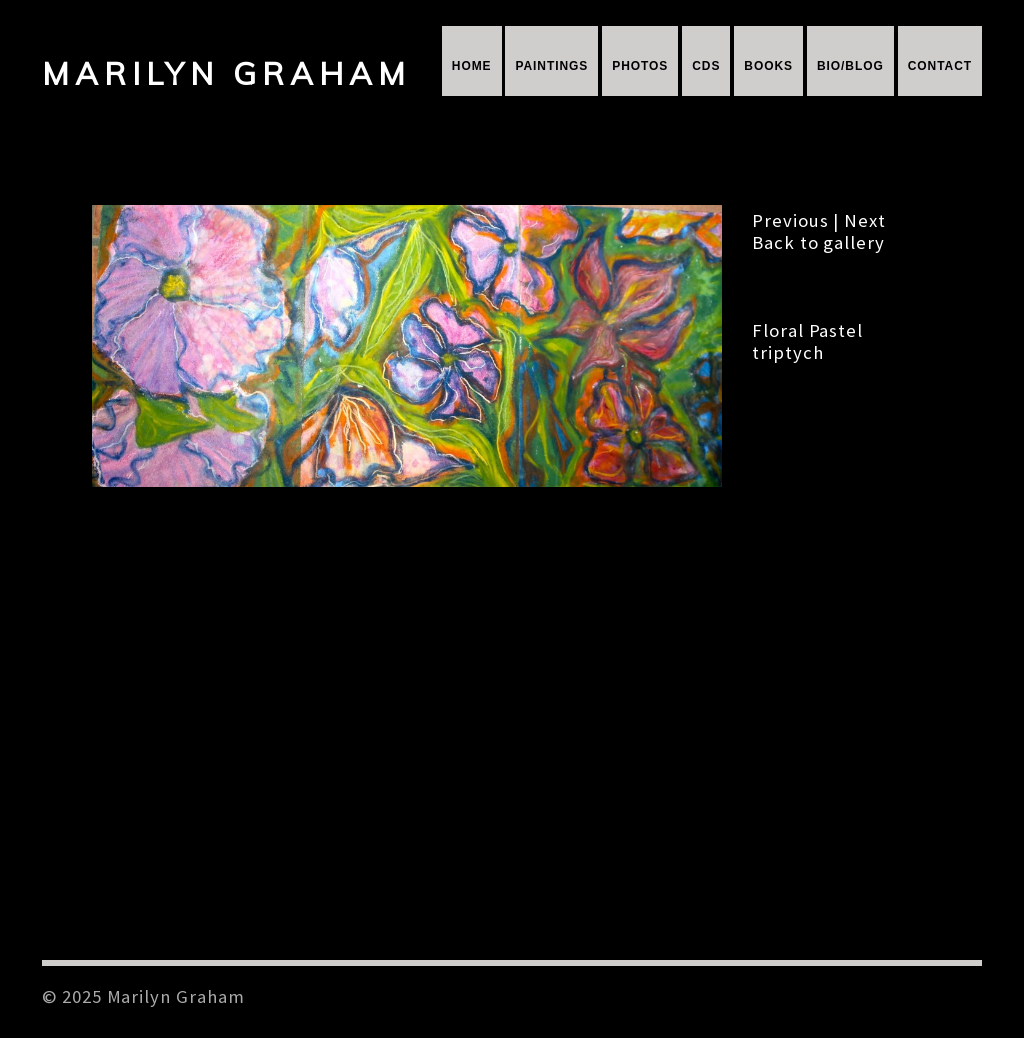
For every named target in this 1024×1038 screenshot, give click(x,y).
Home (472, 66)
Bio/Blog (850, 66)
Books (768, 66)
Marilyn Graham (226, 73)
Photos (640, 66)
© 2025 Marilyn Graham (143, 996)
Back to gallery (818, 242)
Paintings (551, 66)
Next (865, 220)
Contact (940, 66)
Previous (790, 220)
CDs (706, 66)
